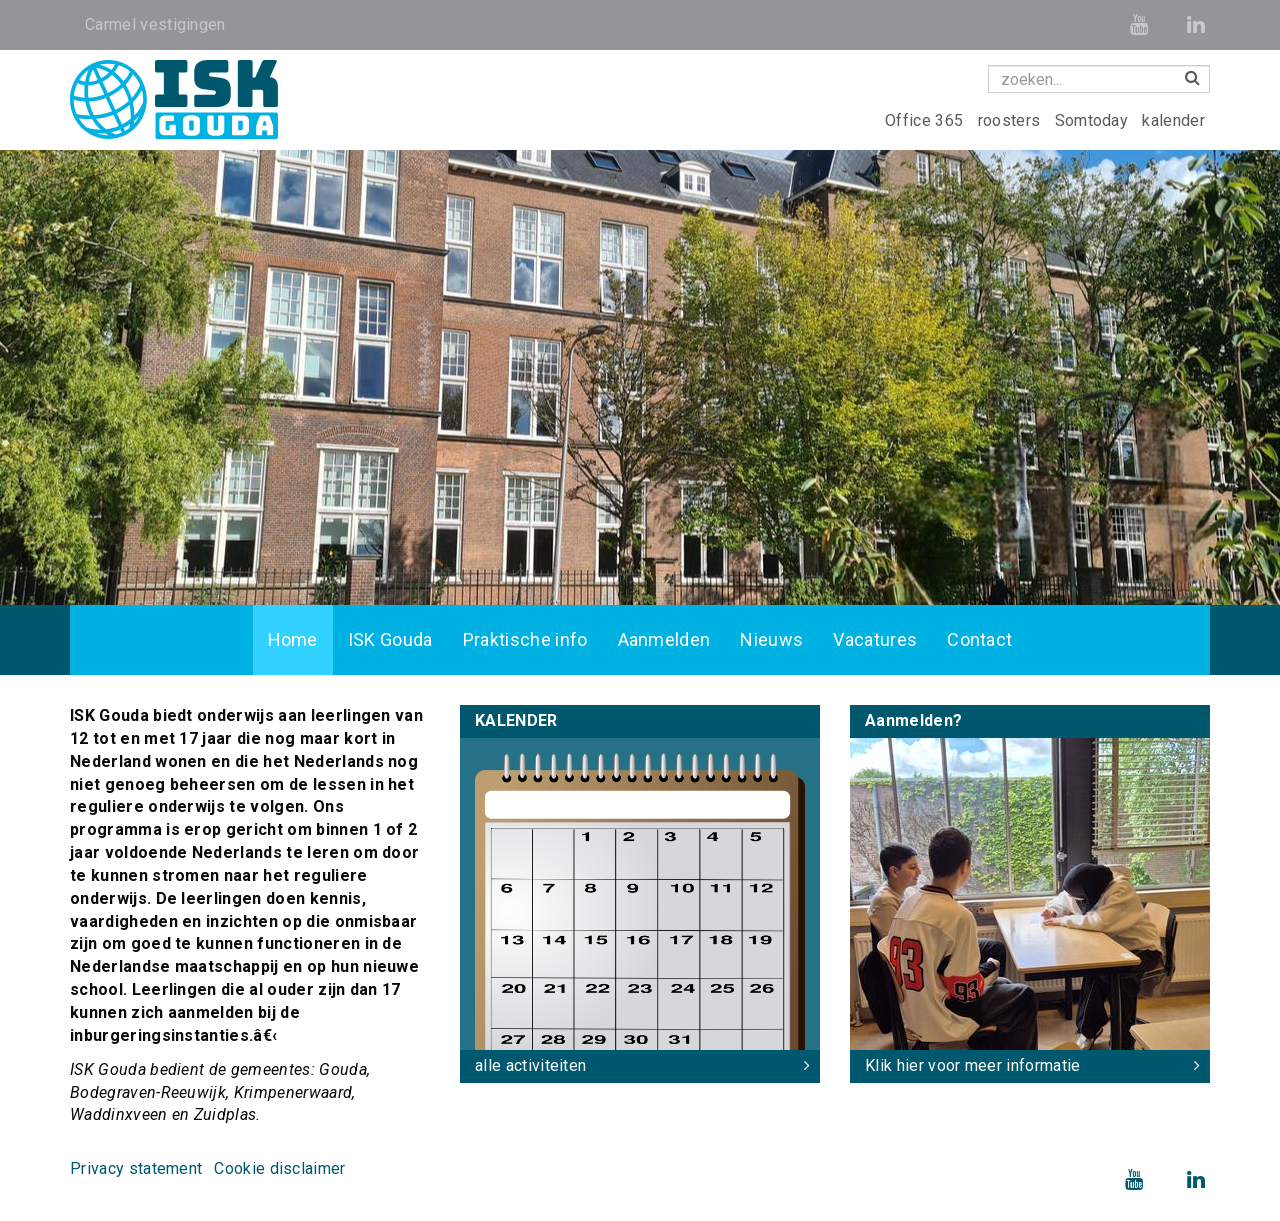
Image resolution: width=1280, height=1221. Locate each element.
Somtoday (1094, 120)
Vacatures (875, 639)
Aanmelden (664, 639)
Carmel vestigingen (155, 24)
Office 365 (926, 120)
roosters (1011, 120)
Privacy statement (136, 1168)
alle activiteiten (530, 1065)
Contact (979, 639)
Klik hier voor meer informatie (973, 1065)
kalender (1173, 120)
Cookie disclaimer (279, 1168)
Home (293, 639)
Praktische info (525, 639)
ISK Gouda (390, 639)
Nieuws (771, 639)
